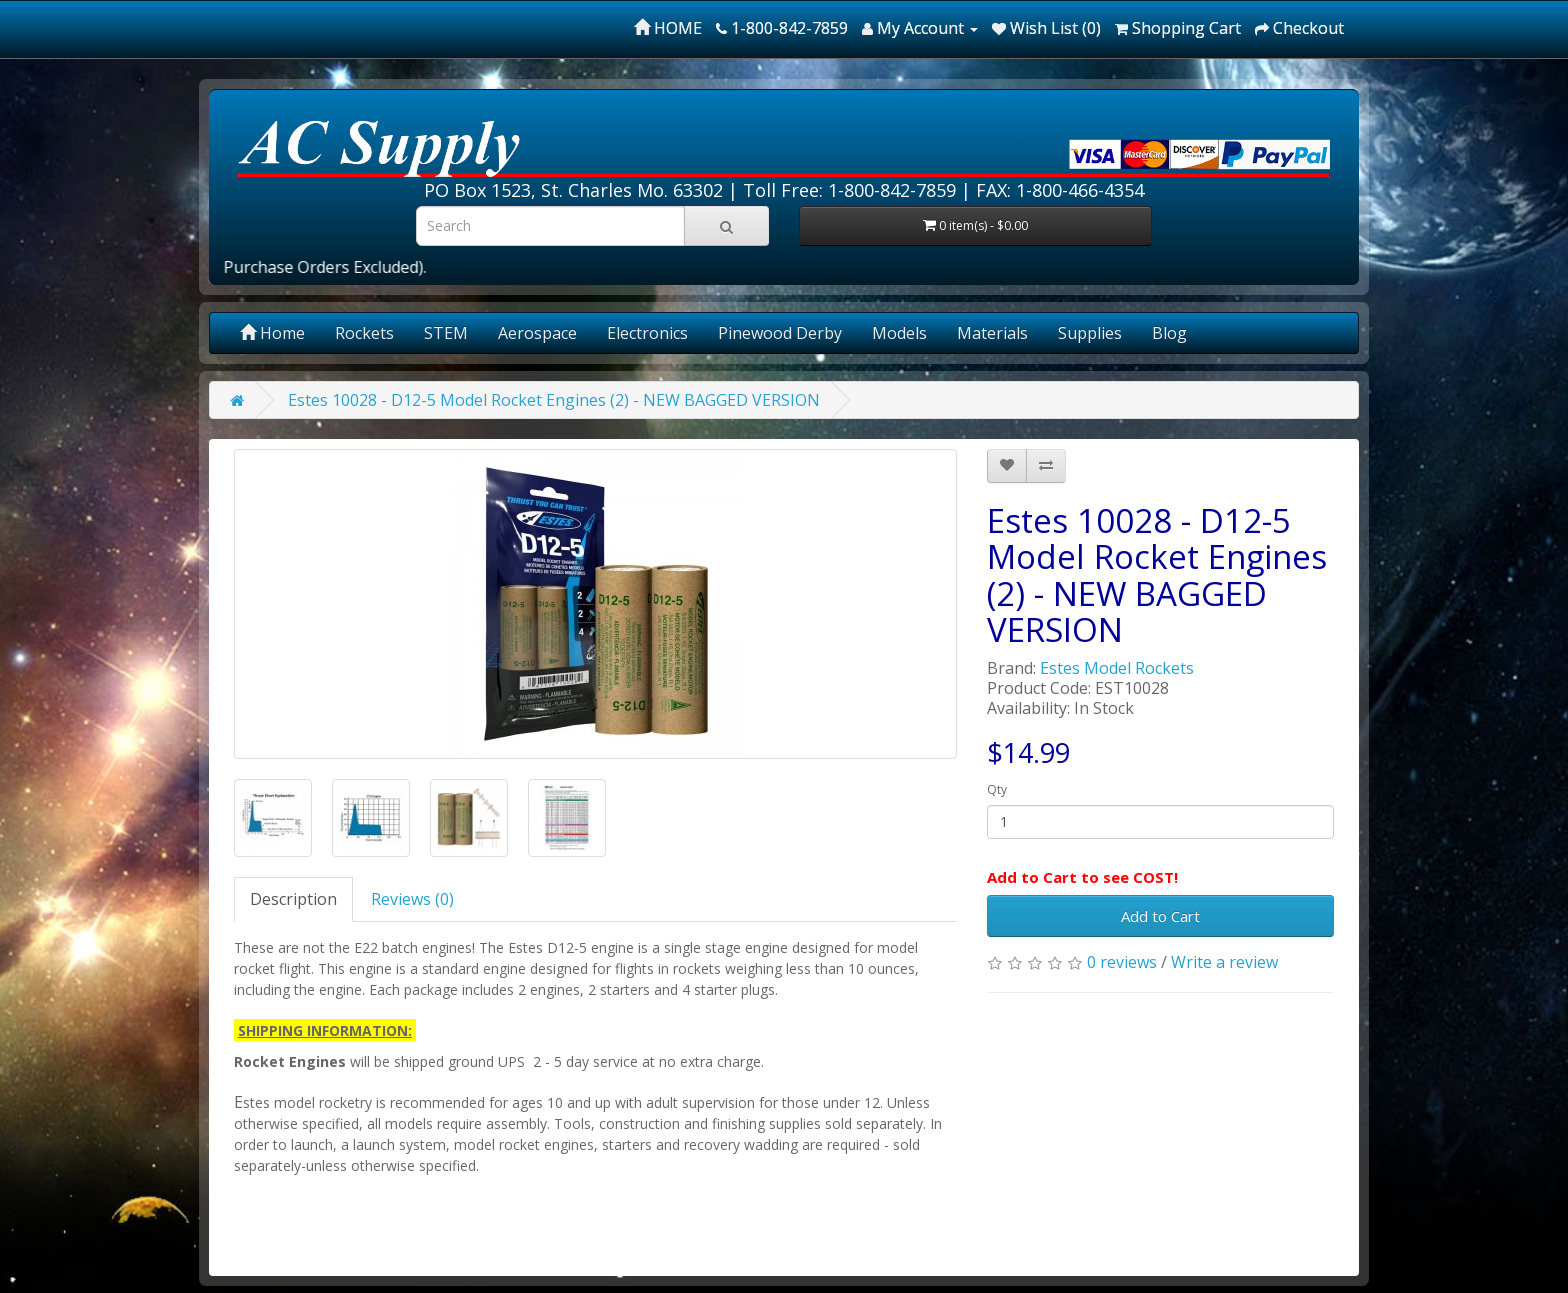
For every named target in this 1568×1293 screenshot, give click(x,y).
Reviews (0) (412, 899)
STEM (446, 333)
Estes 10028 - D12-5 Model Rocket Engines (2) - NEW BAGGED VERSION (554, 400)
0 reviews (1122, 962)
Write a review (1224, 962)
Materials (992, 333)
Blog (1169, 333)
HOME (668, 28)
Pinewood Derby (780, 333)
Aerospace (537, 333)
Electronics (647, 333)
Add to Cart (1160, 916)
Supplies (1090, 333)
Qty (997, 789)
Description (293, 899)
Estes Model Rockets (1117, 668)
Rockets (364, 333)
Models (899, 333)
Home (272, 333)
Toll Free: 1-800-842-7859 (849, 190)
